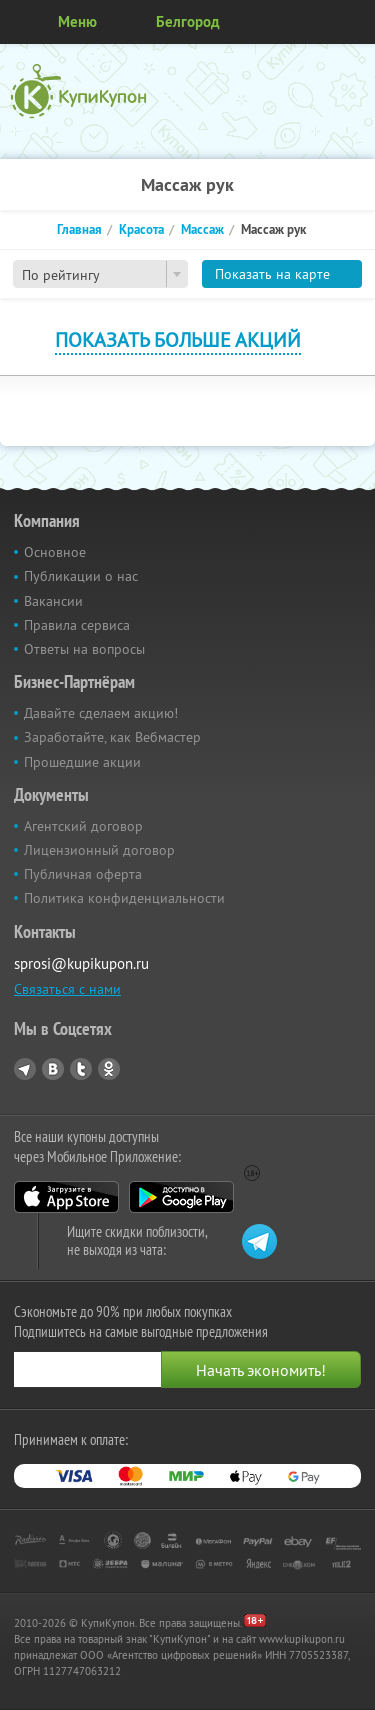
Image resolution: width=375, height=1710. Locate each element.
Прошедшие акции (82, 762)
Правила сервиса (77, 625)
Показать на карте (272, 274)
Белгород (188, 21)
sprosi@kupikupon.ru (81, 963)
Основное (55, 552)
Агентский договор (83, 826)
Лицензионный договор (99, 850)
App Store (66, 1197)
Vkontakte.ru (53, 1069)
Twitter (81, 1069)
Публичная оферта (83, 874)
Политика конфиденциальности (124, 898)
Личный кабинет (353, 22)
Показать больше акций (178, 339)
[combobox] (100, 274)
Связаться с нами (67, 989)
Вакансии (53, 601)
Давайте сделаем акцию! (101, 713)
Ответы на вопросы (84, 649)
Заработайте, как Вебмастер (112, 737)
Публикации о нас (81, 576)
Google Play (181, 1197)
